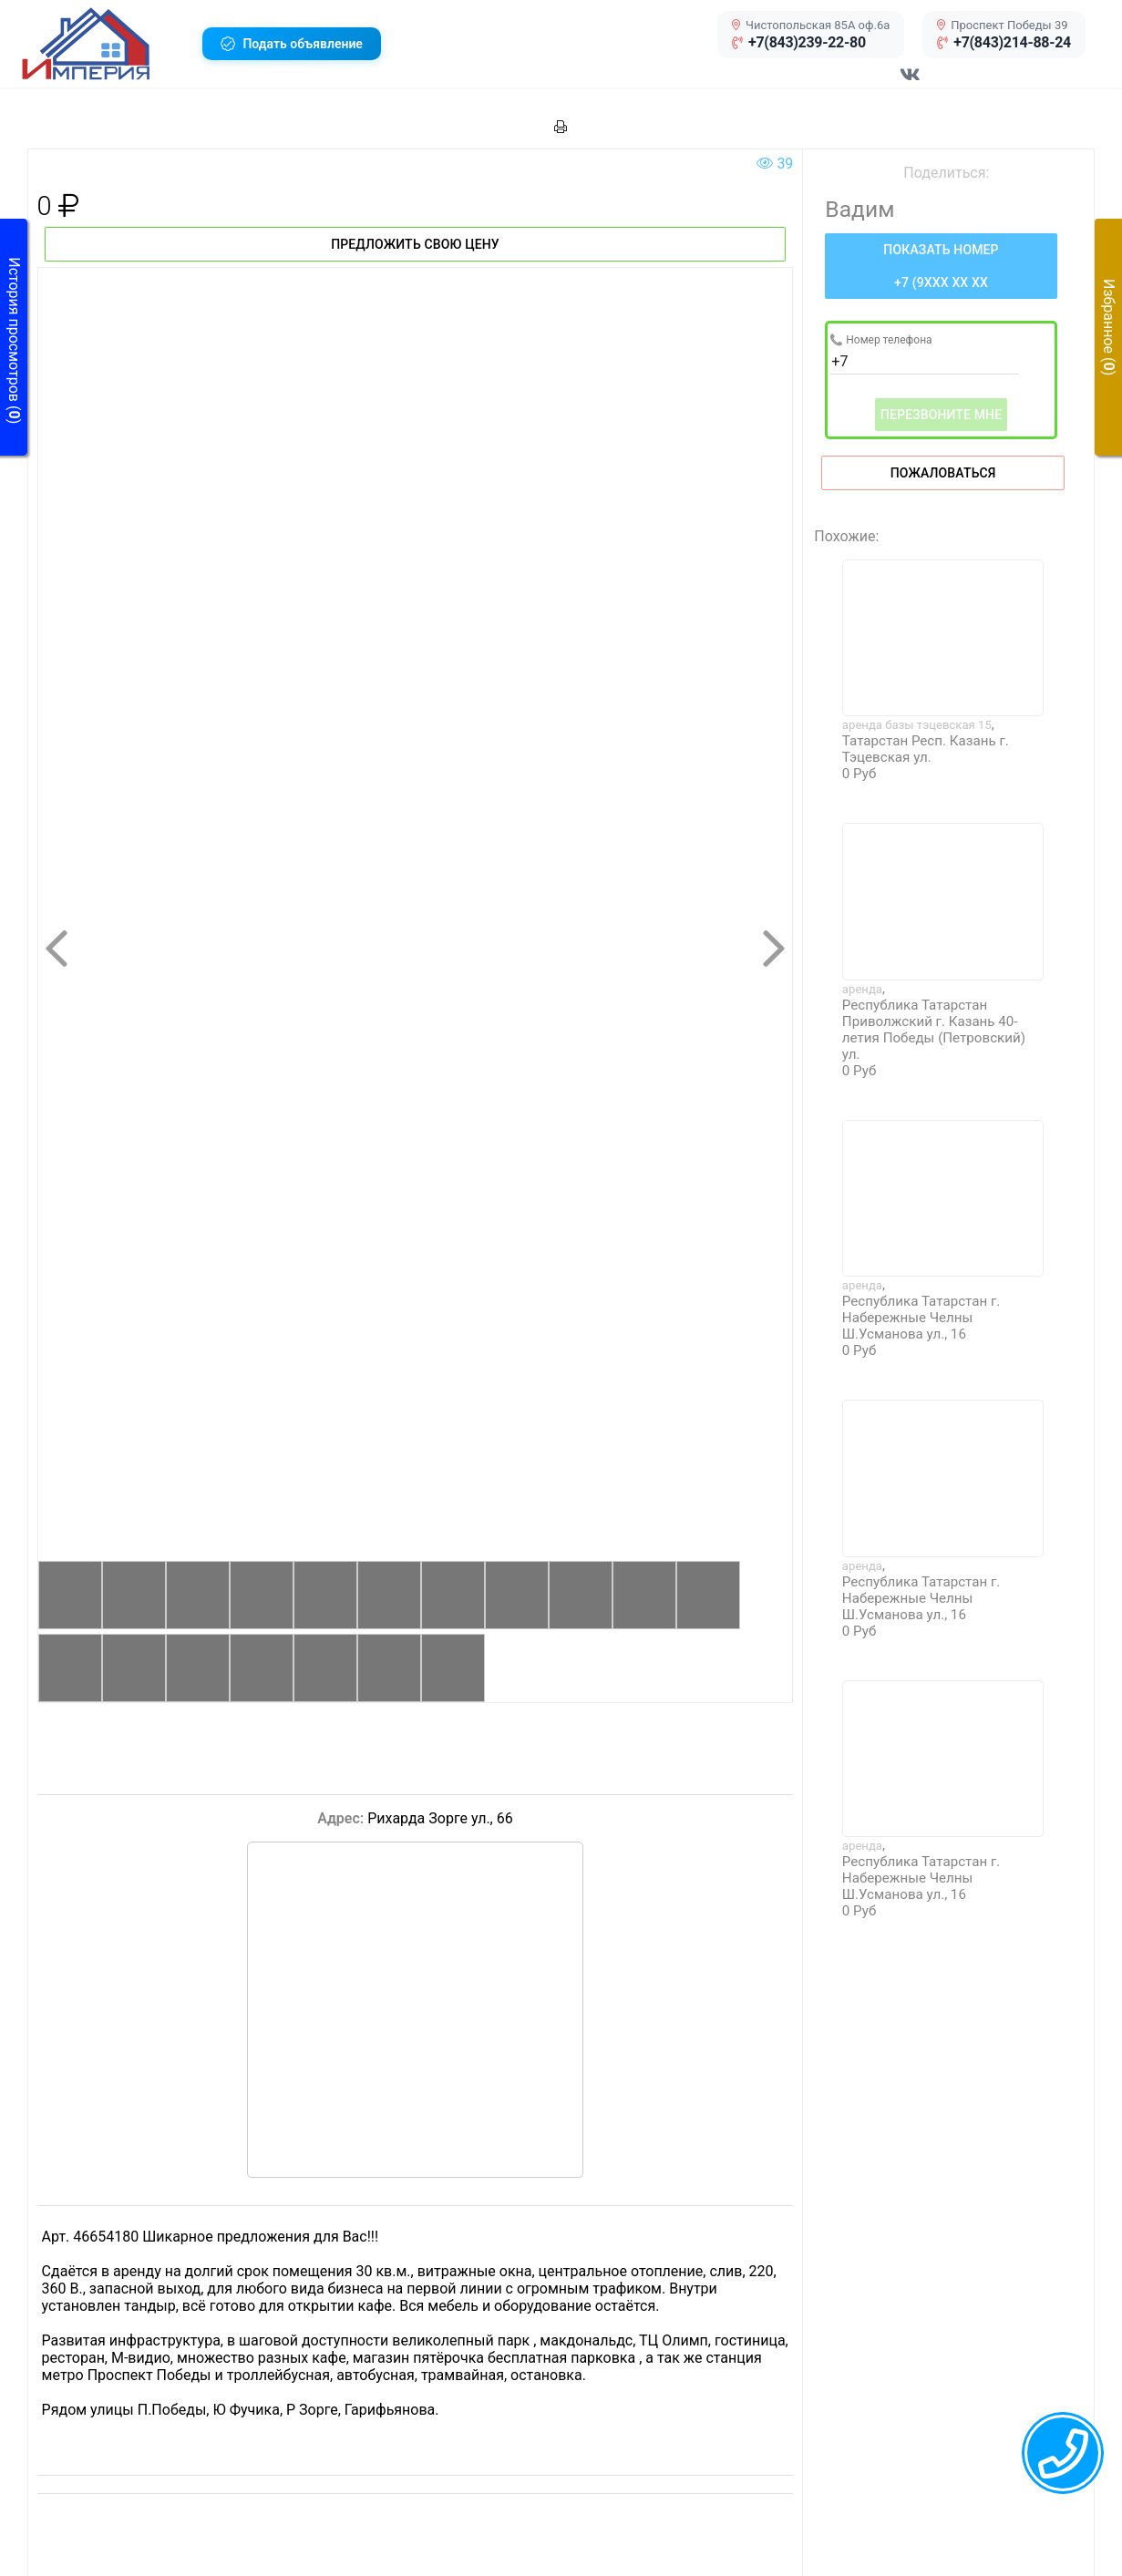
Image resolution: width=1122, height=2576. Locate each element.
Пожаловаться (943, 473)
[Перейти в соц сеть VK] (910, 84)
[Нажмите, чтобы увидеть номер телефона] (940, 266)
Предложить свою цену (415, 244)
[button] (105, 43)
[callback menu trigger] (1063, 2453)
